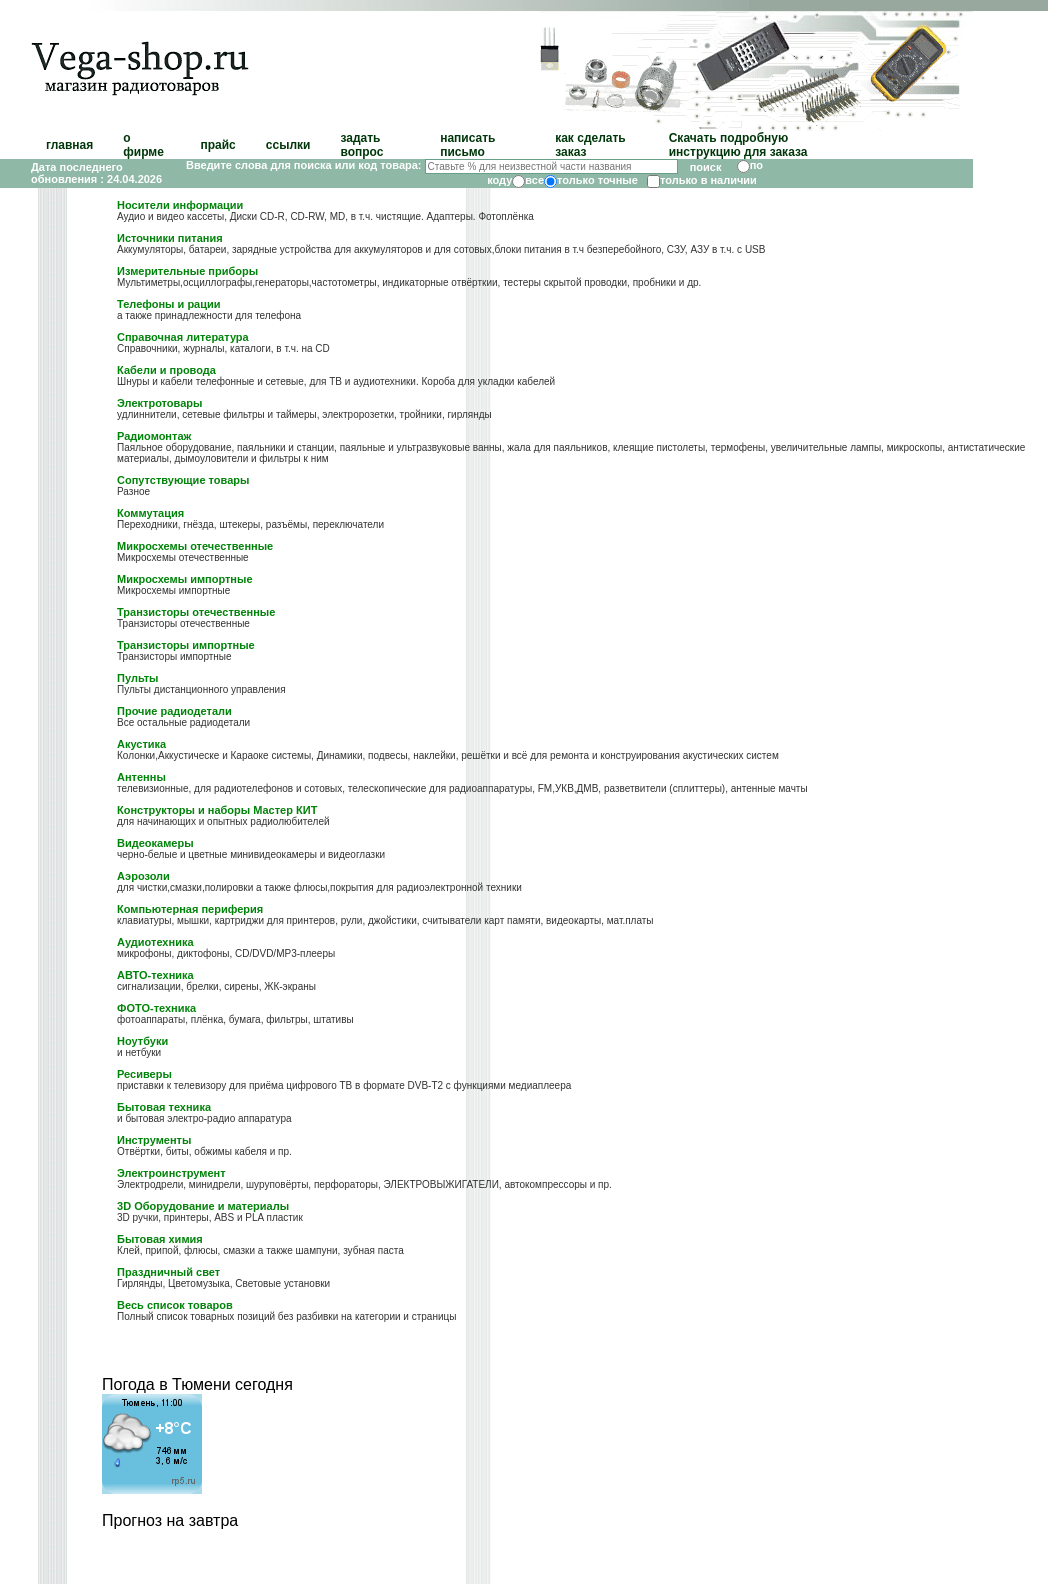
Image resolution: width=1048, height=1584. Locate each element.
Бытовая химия (160, 1239)
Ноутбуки (142, 1041)
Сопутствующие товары (183, 480)
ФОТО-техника (156, 1008)
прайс (217, 145)
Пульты (137, 678)
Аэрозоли (143, 876)
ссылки (288, 145)
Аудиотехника (155, 942)
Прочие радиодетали (174, 711)
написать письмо (467, 145)
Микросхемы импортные (184, 579)
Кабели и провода (166, 370)
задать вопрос (361, 145)
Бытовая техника (164, 1107)
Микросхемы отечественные (195, 546)
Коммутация (150, 513)
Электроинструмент (171, 1173)
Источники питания (170, 238)
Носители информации (180, 205)
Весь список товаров (175, 1305)
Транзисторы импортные (186, 645)
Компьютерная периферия (190, 909)
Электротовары (159, 403)
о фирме (143, 145)
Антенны (141, 777)
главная (69, 145)
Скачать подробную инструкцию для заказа (738, 145)
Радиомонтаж (154, 436)
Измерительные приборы (187, 271)
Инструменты (154, 1140)
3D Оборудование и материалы (203, 1206)
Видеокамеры (155, 843)
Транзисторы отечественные (196, 612)
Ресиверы (144, 1074)
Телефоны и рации (169, 304)
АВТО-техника (155, 975)
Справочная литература (183, 337)
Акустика (141, 744)
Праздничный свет (168, 1272)
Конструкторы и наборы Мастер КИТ (217, 810)
